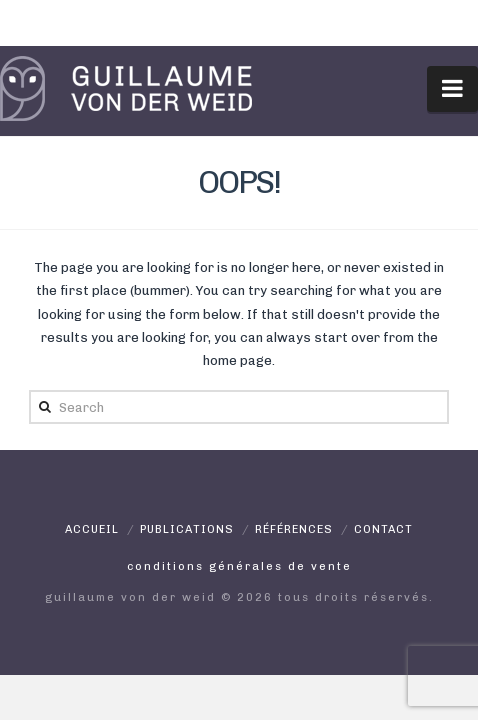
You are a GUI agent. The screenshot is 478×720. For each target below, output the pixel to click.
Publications (187, 529)
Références (294, 529)
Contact (383, 529)
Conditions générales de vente (239, 566)
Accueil (92, 529)
